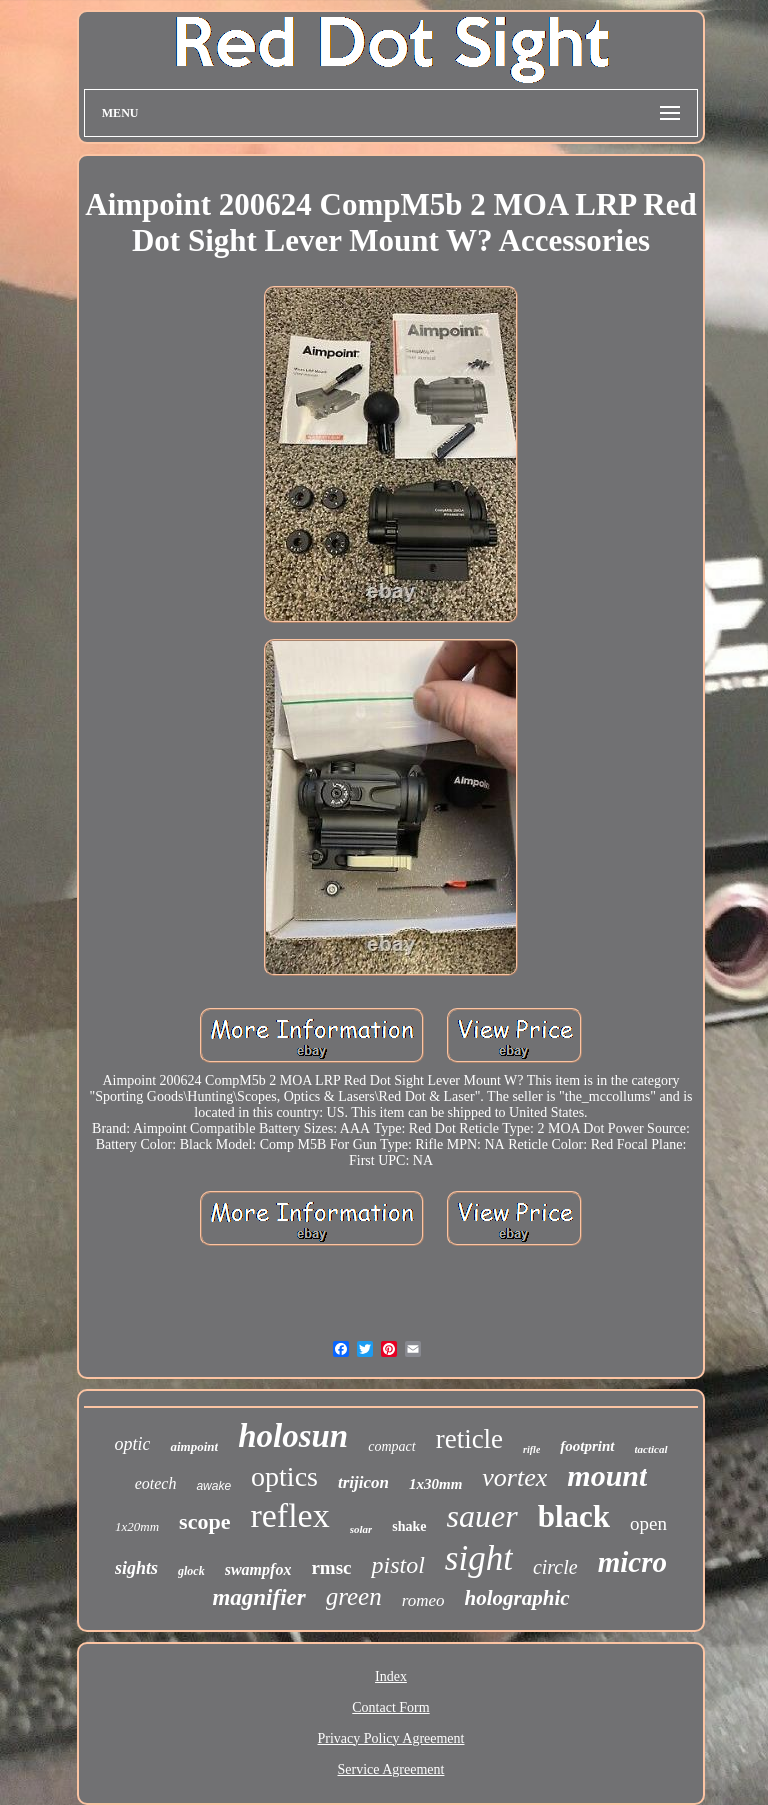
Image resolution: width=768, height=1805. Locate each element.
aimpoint (194, 1446)
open (648, 1523)
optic (132, 1444)
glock (191, 1571)
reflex (289, 1515)
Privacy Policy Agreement (391, 1738)
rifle (531, 1449)
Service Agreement (391, 1769)
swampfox (258, 1569)
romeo (423, 1600)
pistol (397, 1565)
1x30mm (435, 1484)
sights (136, 1568)
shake (409, 1526)
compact (391, 1446)
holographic (517, 1598)
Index (391, 1676)
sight (479, 1558)
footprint (587, 1446)
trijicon (363, 1482)
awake (213, 1486)
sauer (482, 1516)
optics (284, 1476)
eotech (156, 1483)
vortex (514, 1477)
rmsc (331, 1567)
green (354, 1596)
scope (204, 1521)
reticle (469, 1439)
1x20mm (137, 1526)
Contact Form (390, 1707)
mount (607, 1475)
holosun (293, 1436)
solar (361, 1529)
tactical (651, 1449)
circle (555, 1567)
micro (632, 1562)
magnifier (258, 1597)
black (574, 1516)
